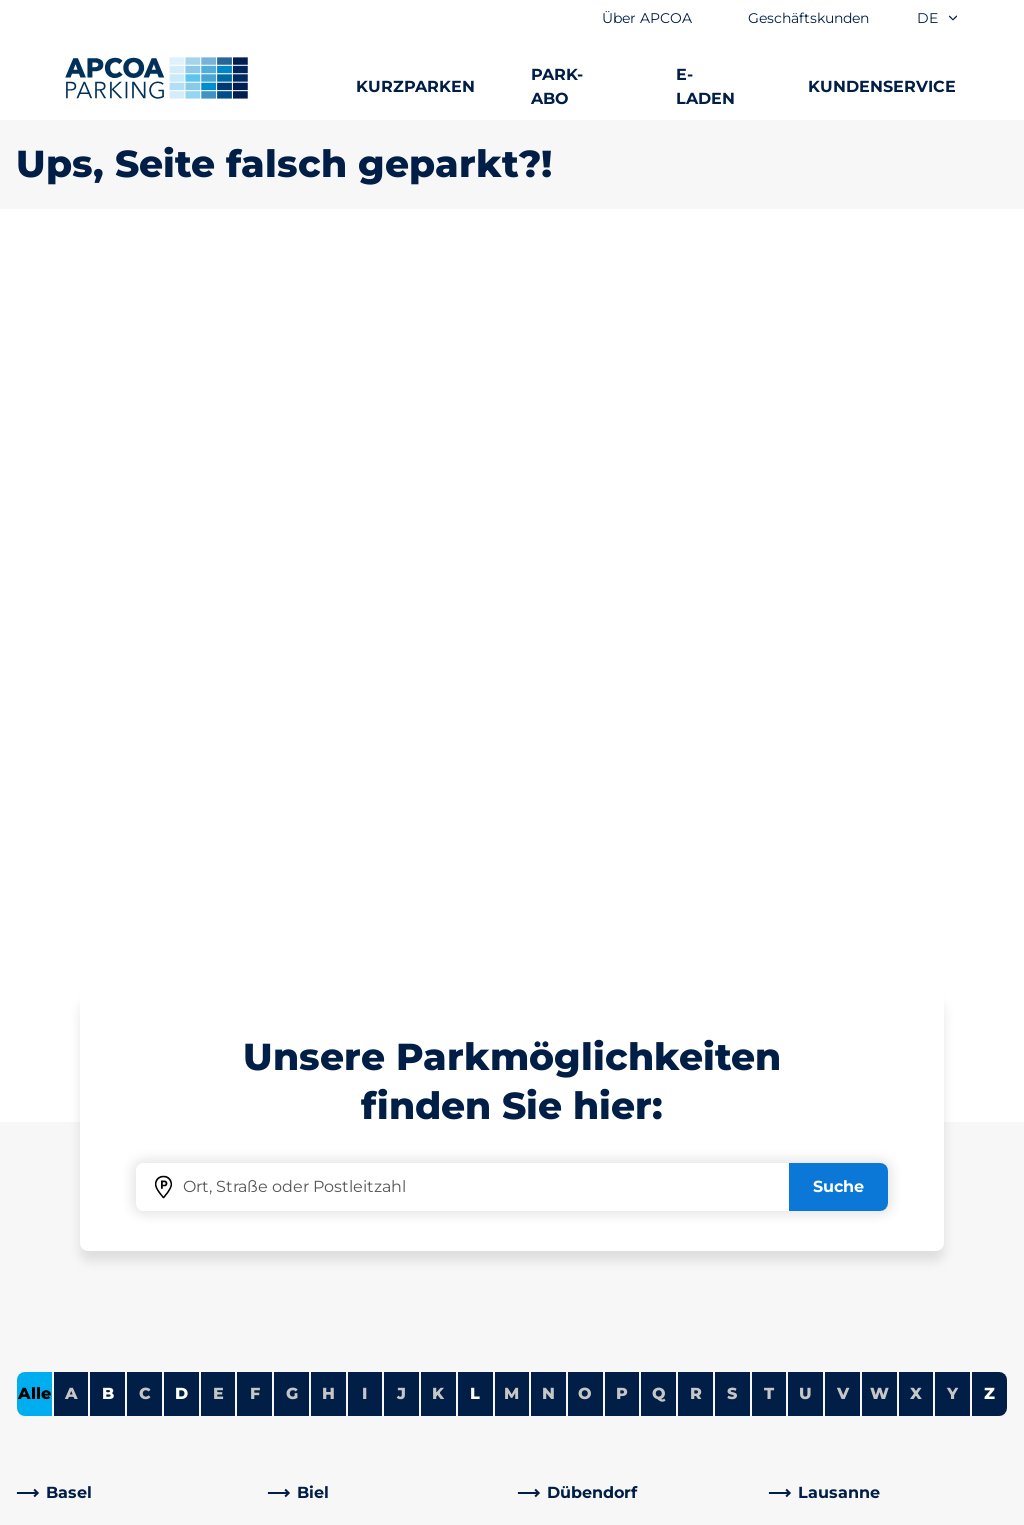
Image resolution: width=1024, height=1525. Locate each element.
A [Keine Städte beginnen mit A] (71, 689)
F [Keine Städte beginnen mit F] (255, 689)
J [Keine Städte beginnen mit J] (401, 689)
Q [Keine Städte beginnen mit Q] (659, 689)
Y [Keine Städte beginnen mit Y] (952, 689)
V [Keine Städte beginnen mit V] (843, 689)
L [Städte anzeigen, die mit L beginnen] (475, 689)
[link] (136, 789)
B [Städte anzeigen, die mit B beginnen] (108, 689)
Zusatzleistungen (301, 1506)
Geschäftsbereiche (603, 1248)
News (550, 1368)
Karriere (559, 1144)
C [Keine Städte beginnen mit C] (145, 689)
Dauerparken (69, 1144)
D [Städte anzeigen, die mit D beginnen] (181, 689)
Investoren (571, 1336)
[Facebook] (284, 1241)
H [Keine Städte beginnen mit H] (328, 689)
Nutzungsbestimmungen (104, 1506)
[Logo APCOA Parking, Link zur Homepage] (156, 78)
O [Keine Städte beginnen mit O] (585, 689)
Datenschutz (453, 1506)
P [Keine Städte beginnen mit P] (622, 689)
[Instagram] (324, 1241)
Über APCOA (579, 1112)
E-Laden (49, 1208)
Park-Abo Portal (78, 1176)
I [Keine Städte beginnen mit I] (364, 689)
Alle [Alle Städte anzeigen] (34, 689)
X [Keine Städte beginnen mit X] (916, 689)
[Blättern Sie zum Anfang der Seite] (992, 962)
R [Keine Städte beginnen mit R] (696, 689)
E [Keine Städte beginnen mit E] (218, 689)
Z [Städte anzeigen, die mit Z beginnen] (989, 689)
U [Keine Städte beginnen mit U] (805, 689)
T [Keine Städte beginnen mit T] (769, 689)
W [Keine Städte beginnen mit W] (879, 689)
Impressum (586, 1506)
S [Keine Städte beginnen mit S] (732, 689)
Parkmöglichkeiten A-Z (108, 1112)
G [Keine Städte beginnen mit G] (292, 689)
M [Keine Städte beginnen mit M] (511, 689)
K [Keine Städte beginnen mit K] (438, 689)
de (938, 18)
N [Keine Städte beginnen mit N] (548, 689)
